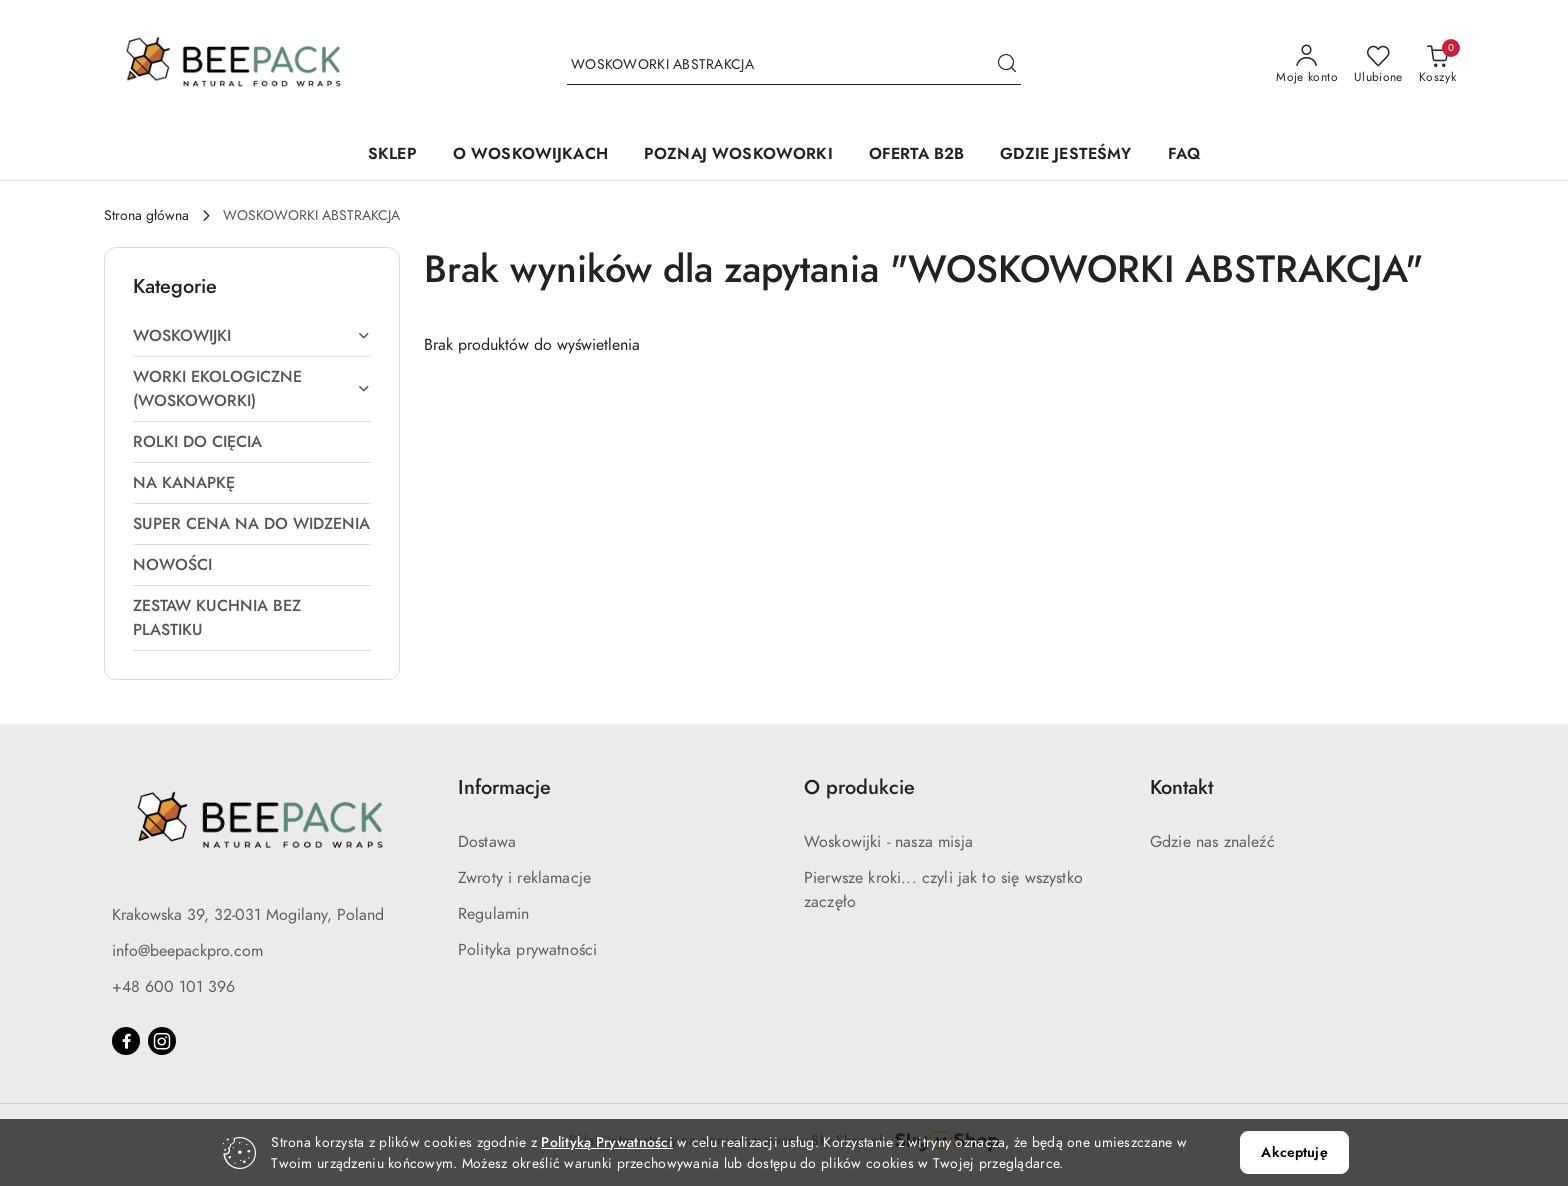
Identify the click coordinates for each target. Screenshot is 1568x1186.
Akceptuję (1294, 1152)
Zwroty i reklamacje (524, 878)
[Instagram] (162, 1041)
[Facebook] (126, 1041)
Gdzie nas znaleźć (1212, 842)
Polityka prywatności (527, 950)
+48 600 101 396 (173, 987)
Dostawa (487, 842)
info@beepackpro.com (187, 951)
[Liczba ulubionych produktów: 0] (1378, 65)
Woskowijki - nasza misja (888, 842)
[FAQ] (1184, 155)
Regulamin (493, 914)
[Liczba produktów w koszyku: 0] (1437, 65)
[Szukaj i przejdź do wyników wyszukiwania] (1007, 65)
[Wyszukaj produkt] (794, 64)
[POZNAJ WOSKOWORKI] (738, 155)
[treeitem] (252, 336)
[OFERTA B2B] (917, 155)
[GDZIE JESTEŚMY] (1065, 155)
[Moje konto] (1307, 65)
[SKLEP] (392, 155)
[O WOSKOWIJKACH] (530, 155)
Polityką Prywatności (607, 1142)
